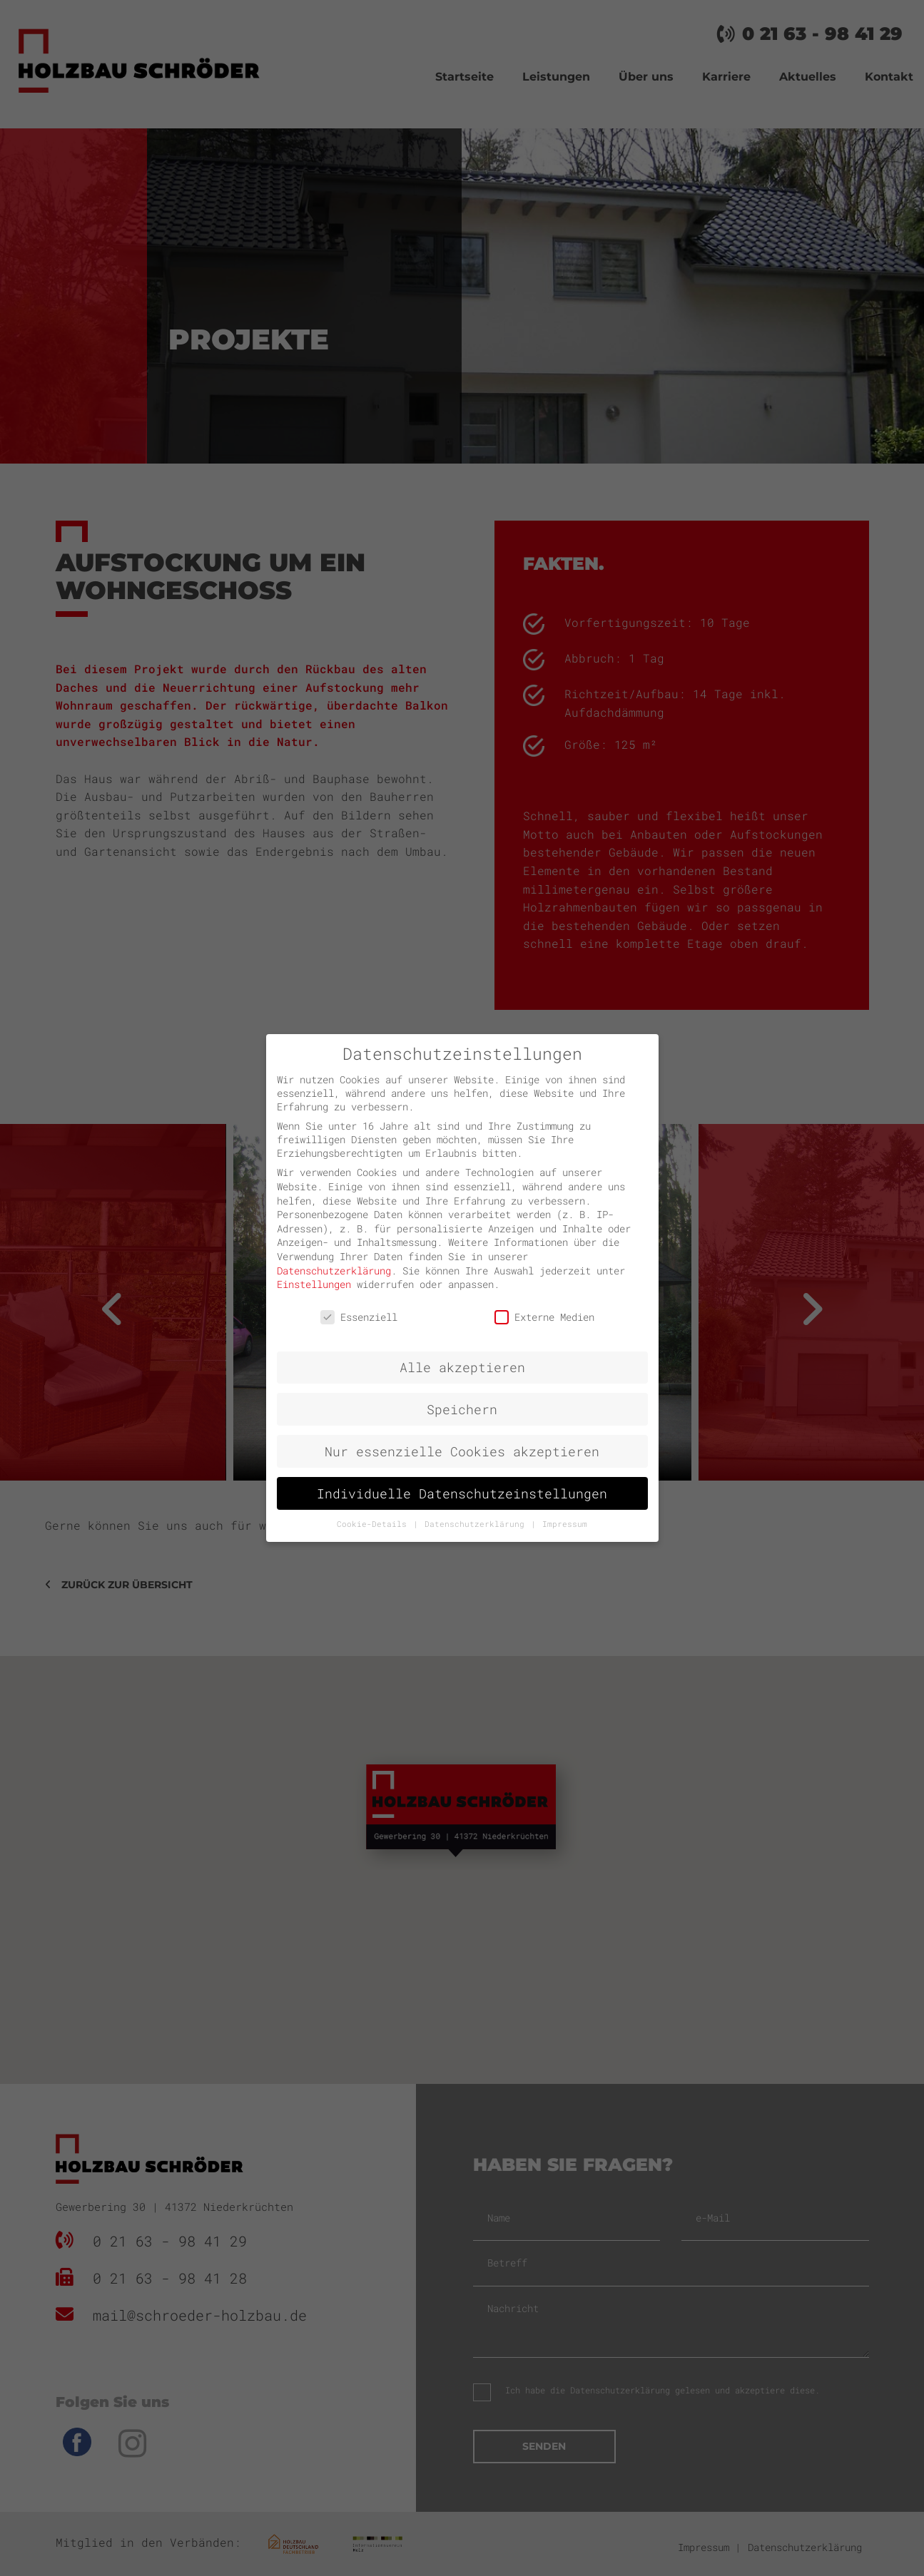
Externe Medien (544, 1317)
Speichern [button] (462, 1409)
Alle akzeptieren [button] (462, 1367)
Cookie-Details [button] (374, 1524)
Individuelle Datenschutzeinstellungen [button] (462, 1494)
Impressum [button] (564, 1524)
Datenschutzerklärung (334, 1270)
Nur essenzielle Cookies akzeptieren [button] (462, 1451)
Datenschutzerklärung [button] (477, 1524)
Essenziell (358, 1317)
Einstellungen (314, 1284)
